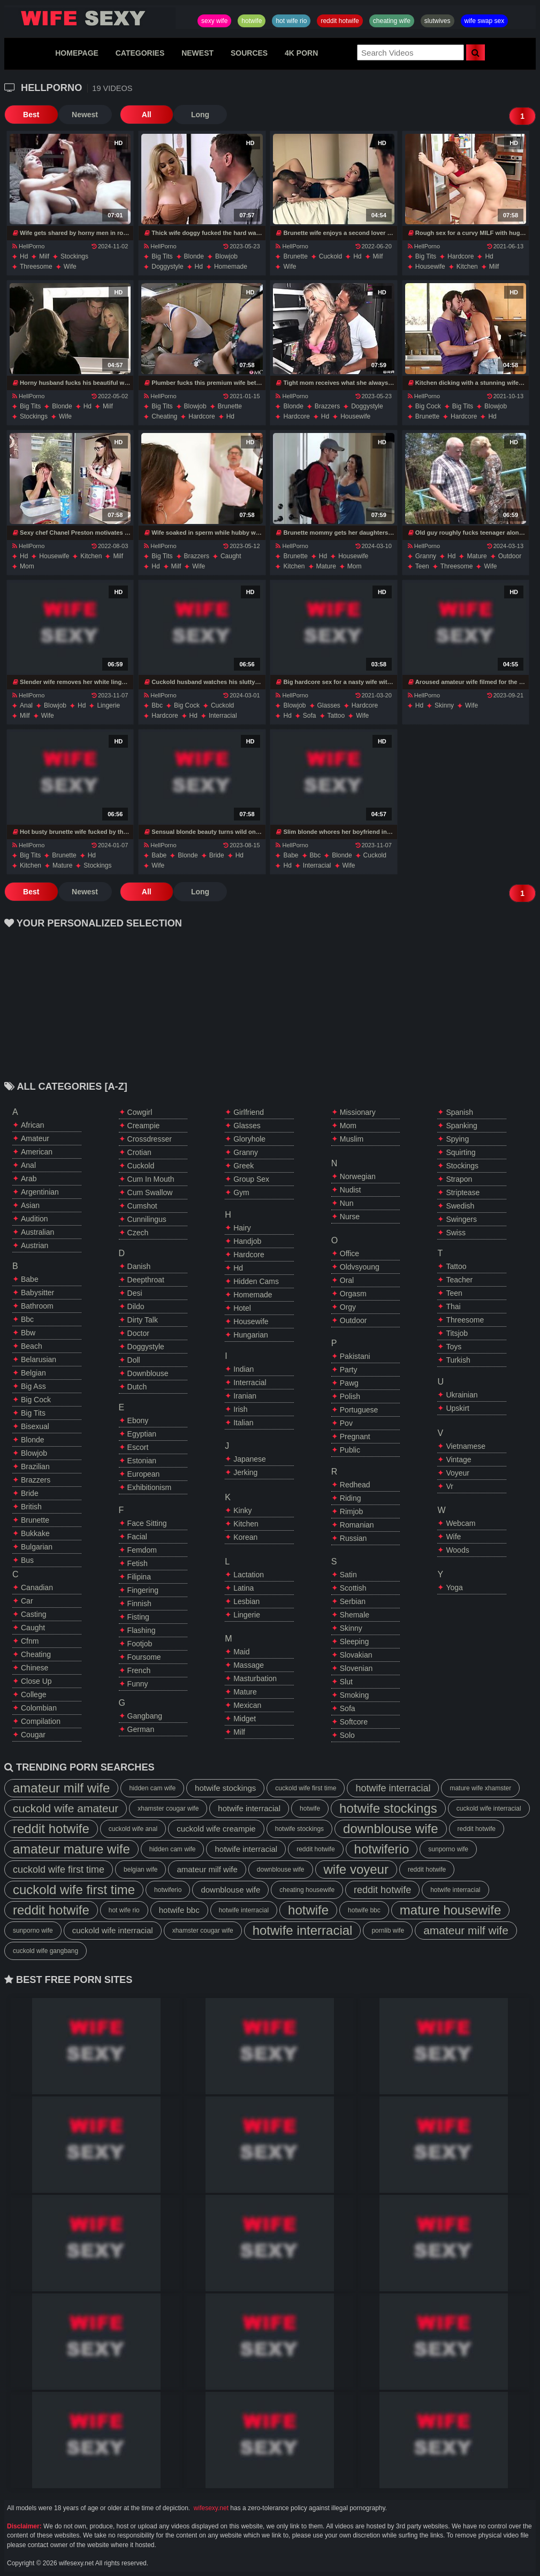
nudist (350, 1190)
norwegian (358, 1176)
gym (241, 1192)
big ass (33, 1386)
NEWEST (197, 53)
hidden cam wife (152, 1788)
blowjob (226, 256)
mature (326, 566)
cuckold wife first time (305, 1788)
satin (348, 1574)
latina (243, 1588)
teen (422, 566)
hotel (242, 1308)
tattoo (336, 715)
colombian (39, 1708)
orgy (348, 1307)
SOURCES (249, 53)
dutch (137, 1386)
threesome (36, 266)
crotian (139, 1152)
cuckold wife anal (133, 1829)
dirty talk (142, 1320)
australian (37, 1232)
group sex (251, 1179)
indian (243, 1369)
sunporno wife (448, 1849)
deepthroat (145, 1279)
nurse (350, 1216)
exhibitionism (149, 1487)
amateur (35, 1138)
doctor (138, 1333)
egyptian (141, 1434)
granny (425, 556)
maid (241, 1651)
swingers (461, 1219)
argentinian (40, 1192)
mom (27, 566)
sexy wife (214, 21)
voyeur (457, 1473)
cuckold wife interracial (489, 1808)
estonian (141, 1460)
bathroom (37, 1306)
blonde (194, 256)
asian (30, 1205)
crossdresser (149, 1139)
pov (346, 1423)
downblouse (148, 1373)
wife (70, 266)
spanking (461, 1125)
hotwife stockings (225, 1787)
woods (457, 1550)
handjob (247, 1241)
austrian (34, 1245)
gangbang (144, 1716)
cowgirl (140, 1112)
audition (34, 1218)
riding (350, 1498)
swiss (456, 1232)
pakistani (355, 1356)
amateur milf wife (61, 1788)
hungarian (250, 1335)
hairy (242, 1228)
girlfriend (248, 1112)
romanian (357, 1525)
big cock (428, 406)
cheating (164, 416)
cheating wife (391, 21)
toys (453, 1346)
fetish (137, 1563)
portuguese (359, 1409)
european (143, 1474)
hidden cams (256, 1281)
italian (243, 1422)
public (350, 1450)
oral (347, 1280)
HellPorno (28, 246)
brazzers (327, 406)
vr (449, 1486)
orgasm (353, 1293)
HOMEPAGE (76, 53)
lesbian (246, 1601)
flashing (141, 1630)
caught (230, 556)
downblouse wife (390, 1828)
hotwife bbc (179, 1909)
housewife (430, 266)
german (141, 1729)
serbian (353, 1601)
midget (244, 1718)
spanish (459, 1112)
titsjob (457, 1333)
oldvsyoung (359, 1267)
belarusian (38, 1359)
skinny (444, 705)
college (33, 1694)
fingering (142, 1590)
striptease (463, 1192)
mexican (247, 1705)
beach (31, 1346)
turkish (458, 1360)
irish (240, 1409)
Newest (84, 114)
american (36, 1152)
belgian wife (140, 1869)
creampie (143, 1125)
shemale (354, 1614)
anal (26, 705)
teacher (459, 1279)
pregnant (355, 1436)
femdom (142, 1550)
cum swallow (150, 1192)
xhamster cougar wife (168, 1808)
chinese (34, 1667)
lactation (248, 1574)
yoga (454, 1587)
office (349, 1253)
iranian (244, 1396)
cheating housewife (306, 1890)
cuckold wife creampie (216, 1828)
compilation (40, 1721)
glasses (328, 705)
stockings (74, 256)
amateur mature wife (71, 1849)
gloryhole (249, 1139)
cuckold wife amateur (65, 1808)
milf (44, 256)
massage (248, 1665)
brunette (295, 256)
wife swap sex (485, 21)
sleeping (354, 1641)
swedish (460, 1206)
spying (457, 1139)
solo (347, 1735)
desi (134, 1293)
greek (243, 1165)
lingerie (108, 705)
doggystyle (167, 266)
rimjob (351, 1511)
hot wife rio (291, 21)
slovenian (356, 1668)
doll (133, 1360)
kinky (242, 1510)
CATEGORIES (140, 53)
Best (31, 114)
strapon (459, 1179)
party (349, 1369)
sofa (309, 715)
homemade (230, 266)
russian (353, 1538)
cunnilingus (146, 1219)
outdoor (509, 556)
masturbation (255, 1678)
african (32, 1125)
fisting (138, 1617)
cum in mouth (150, 1179)
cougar (33, 1734)
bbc (157, 705)
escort (138, 1447)
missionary (358, 1112)
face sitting (147, 1523)
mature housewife (450, 1910)
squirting (460, 1152)
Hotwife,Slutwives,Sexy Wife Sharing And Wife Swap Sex (90, 18)
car (27, 1601)
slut (346, 1681)
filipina (139, 1576)
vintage (458, 1459)
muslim (351, 1139)
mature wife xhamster (480, 1788)
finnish (139, 1603)
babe (158, 855)
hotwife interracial (392, 1788)
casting (33, 1614)
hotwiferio (381, 1849)
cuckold (330, 256)
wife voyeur (356, 1869)
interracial (223, 715)
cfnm (30, 1641)
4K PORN (301, 53)
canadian (37, 1587)
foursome (144, 1657)
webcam (460, 1523)
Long (200, 114)
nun (347, 1203)
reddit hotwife (340, 21)
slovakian (356, 1655)
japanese (249, 1459)
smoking (354, 1695)
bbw (28, 1332)
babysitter (37, 1292)
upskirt (457, 1408)
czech (138, 1232)
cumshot (142, 1206)
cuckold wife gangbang (45, 1951)
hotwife (251, 21)
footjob (140, 1643)
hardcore (460, 256)
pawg (349, 1383)
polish (350, 1396)
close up (36, 1681)
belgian (33, 1373)
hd (24, 256)
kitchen (467, 266)
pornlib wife (387, 1930)
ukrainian (461, 1394)
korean (245, 1537)
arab (29, 1178)
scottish (353, 1588)
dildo (135, 1306)
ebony (138, 1420)
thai (453, 1306)
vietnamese (465, 1446)
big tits (161, 256)
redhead (355, 1484)
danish (139, 1266)
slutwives (437, 21)
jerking (245, 1472)
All (146, 114)
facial (137, 1536)
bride (216, 855)
